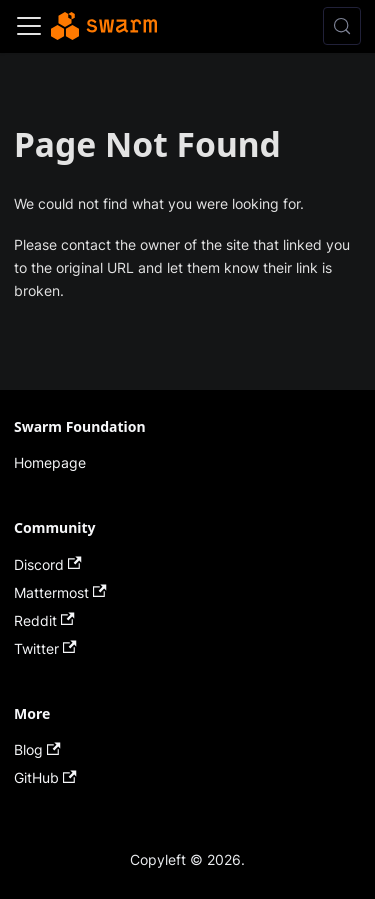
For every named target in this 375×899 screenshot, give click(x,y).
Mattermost (60, 592)
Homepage (50, 462)
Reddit (44, 620)
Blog (37, 749)
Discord (48, 564)
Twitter (45, 648)
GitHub (45, 777)
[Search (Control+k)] (342, 26)
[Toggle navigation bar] (29, 26)
